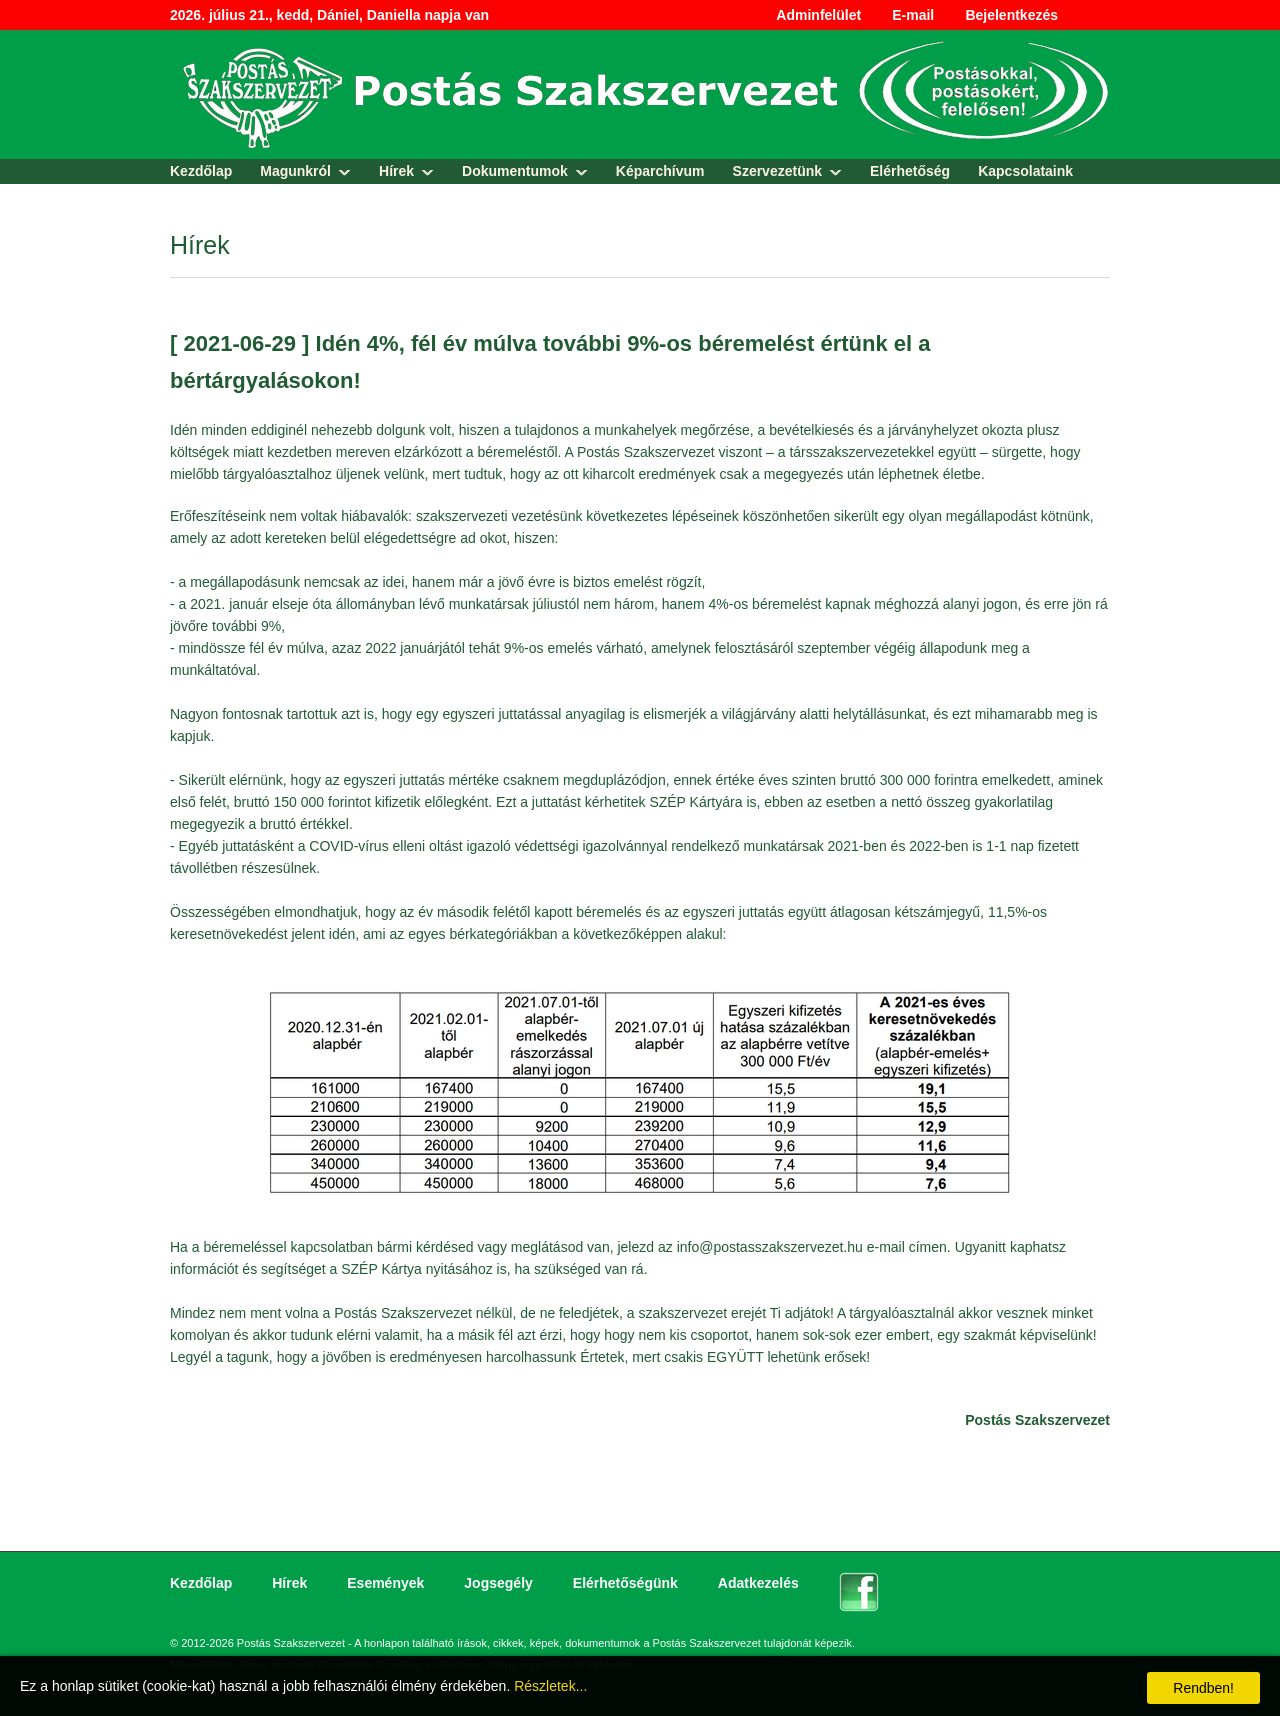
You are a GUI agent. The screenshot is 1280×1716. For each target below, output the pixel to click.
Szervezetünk (777, 171)
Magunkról (295, 171)
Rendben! (1203, 1688)
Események (385, 1583)
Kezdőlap (201, 171)
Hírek (396, 171)
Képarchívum (660, 171)
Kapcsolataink (1025, 171)
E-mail (913, 15)
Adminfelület (818, 15)
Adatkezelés (758, 1583)
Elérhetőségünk (625, 1583)
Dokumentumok (515, 171)
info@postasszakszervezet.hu (770, 1247)
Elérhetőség (910, 171)
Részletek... (550, 1686)
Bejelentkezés (1011, 15)
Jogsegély (498, 1583)
